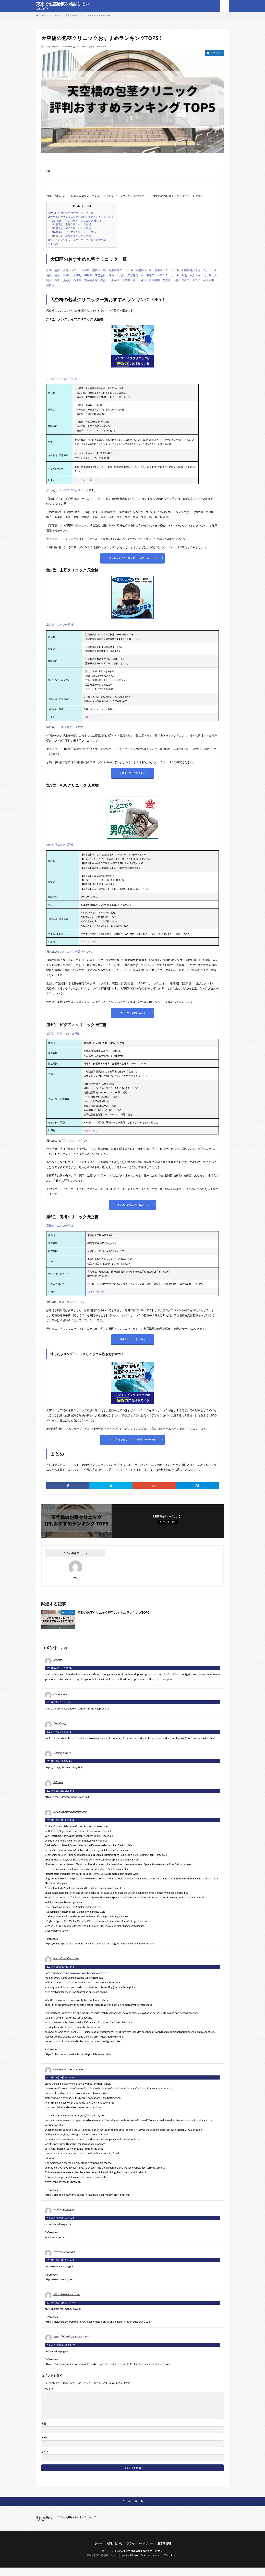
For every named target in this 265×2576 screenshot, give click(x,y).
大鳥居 (121, 275)
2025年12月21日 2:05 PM (60, 1820)
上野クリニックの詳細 (59, 624)
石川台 (77, 280)
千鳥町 (126, 280)
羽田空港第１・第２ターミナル (160, 275)
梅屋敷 (88, 275)
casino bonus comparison (68, 2069)
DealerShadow (61, 1752)
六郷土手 (195, 275)
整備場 (96, 270)
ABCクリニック (73, 785)
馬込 (57, 275)
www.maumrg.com (64, 2251)
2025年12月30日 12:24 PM (60, 2344)
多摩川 (167, 280)
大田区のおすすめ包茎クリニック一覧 (70, 212)
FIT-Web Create (139, 2555)
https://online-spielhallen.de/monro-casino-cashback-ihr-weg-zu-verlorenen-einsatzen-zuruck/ (100, 1943)
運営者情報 (164, 2543)
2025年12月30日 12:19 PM (60, 2302)
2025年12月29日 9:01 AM (60, 2217)
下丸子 (196, 280)
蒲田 (57, 270)
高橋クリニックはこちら (132, 1339)
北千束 (207, 275)
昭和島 (85, 270)
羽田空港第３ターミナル (118, 270)
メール (44, 2437)
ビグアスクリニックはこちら (132, 1204)
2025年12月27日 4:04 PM (60, 1966)
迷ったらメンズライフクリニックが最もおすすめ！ (78, 239)
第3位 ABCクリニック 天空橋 (71, 228)
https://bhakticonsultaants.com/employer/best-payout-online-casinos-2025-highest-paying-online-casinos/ (107, 2363)
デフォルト (55, 15)
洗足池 (67, 280)
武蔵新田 (208, 280)
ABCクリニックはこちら (132, 1012)
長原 (57, 280)
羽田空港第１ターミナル (164, 270)
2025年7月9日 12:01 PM (59, 1731)
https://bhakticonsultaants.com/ (72, 2336)
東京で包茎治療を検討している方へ (63, 6)
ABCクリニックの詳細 (60, 844)
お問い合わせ (114, 2543)
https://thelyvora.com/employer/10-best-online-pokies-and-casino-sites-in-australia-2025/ (98, 2321)
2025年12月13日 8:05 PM (60, 1790)
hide (88, 206)
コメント (47, 2389)
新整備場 (141, 270)
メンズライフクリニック (75, 319)
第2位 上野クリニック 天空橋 (71, 224)
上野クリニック (73, 570)
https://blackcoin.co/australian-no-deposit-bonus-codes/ (78, 2054)
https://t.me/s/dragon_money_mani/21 (67, 1796)
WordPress (171, 2555)
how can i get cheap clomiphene (193, 1674)
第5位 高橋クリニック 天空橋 (71, 235)
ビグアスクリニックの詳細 (62, 1033)
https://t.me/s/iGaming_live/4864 (64, 1767)
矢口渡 (50, 285)
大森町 (77, 275)
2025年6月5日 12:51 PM (59, 1668)
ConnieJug (59, 1723)
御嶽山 (104, 280)
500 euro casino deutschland (70, 1811)
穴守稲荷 (132, 275)
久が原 (115, 280)
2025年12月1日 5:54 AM (59, 1761)
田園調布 (154, 280)
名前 (43, 2423)
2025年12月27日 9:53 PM (60, 2077)
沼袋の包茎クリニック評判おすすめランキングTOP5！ (115, 1612)
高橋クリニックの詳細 (59, 1225)
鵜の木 (186, 280)
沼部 (176, 280)
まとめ (53, 243)
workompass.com (63, 2209)
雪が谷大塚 (91, 280)
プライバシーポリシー (139, 2543)
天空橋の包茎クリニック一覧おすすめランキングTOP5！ (81, 216)
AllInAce (58, 1782)
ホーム (98, 2543)
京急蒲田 (100, 275)
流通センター (71, 270)
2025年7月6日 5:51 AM (58, 1702)
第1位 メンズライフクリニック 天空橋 (76, 220)
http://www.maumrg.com (59, 2279)
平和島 (67, 275)
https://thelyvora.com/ (66, 2294)
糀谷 (111, 275)
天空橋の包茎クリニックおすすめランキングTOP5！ (89, 15)
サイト (44, 2451)
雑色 (184, 275)
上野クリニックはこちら (132, 773)
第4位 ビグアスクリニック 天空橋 (74, 232)
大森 (49, 270)
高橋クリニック (73, 1217)
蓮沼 (143, 280)
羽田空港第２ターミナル (196, 270)
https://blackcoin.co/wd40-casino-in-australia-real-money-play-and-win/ (87, 2194)
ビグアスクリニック (77, 1024)
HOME (42, 15)
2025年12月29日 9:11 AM (60, 2260)
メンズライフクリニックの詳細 (61, 378)
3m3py (57, 1659)
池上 (135, 280)
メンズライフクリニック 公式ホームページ (132, 557)
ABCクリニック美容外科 (71, 951)
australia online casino (66, 1958)
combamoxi (60, 1693)
